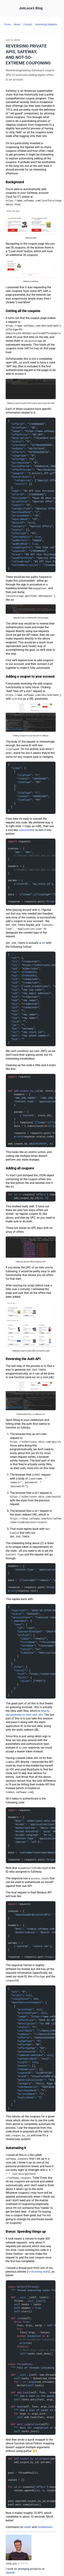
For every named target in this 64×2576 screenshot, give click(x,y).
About (17, 24)
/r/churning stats (38, 2271)
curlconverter (26, 830)
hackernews (44, 2527)
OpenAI (10, 2572)
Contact (27, 24)
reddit (27, 2527)
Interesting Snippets (46, 24)
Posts (7, 24)
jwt (43, 943)
